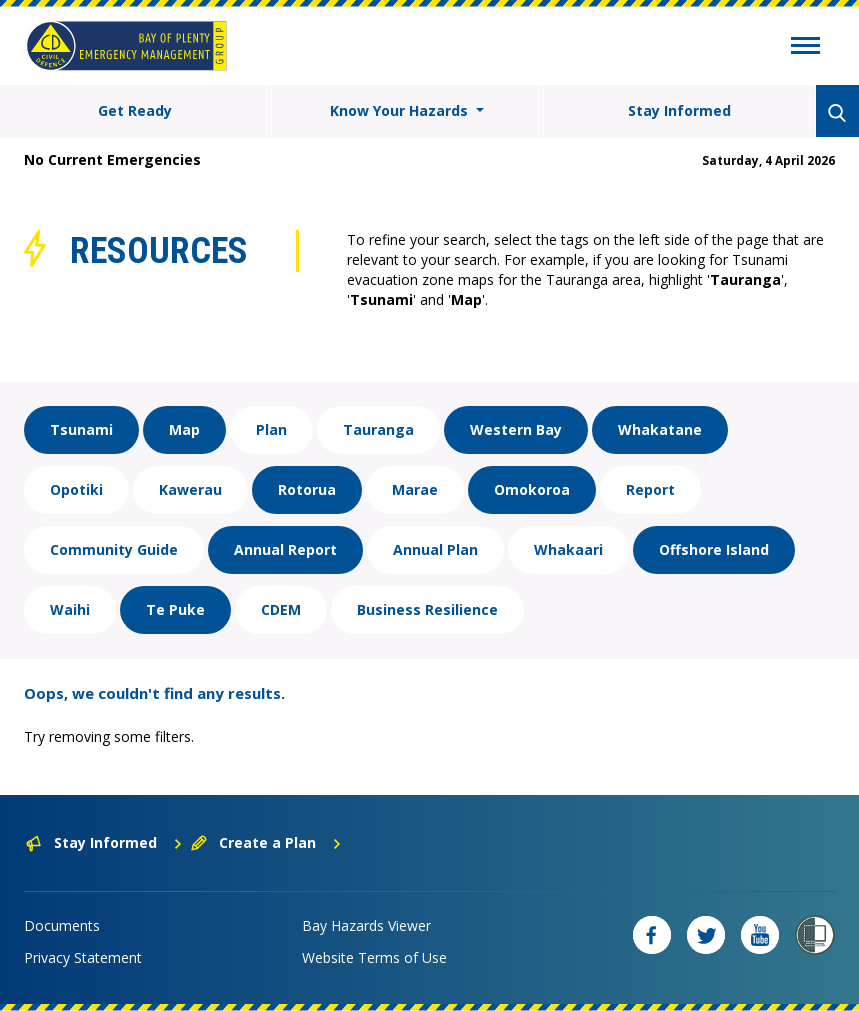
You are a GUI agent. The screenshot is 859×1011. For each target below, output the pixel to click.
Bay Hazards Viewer (366, 925)
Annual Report (285, 549)
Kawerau (190, 489)
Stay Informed (679, 110)
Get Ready (135, 110)
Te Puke (175, 609)
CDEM (281, 609)
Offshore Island (714, 549)
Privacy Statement (83, 957)
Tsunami (81, 429)
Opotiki (76, 489)
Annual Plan (435, 549)
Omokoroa (532, 489)
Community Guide (114, 549)
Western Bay (516, 429)
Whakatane (660, 429)
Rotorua (307, 489)
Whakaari (568, 549)
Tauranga (378, 429)
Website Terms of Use (374, 957)
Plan (271, 429)
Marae (415, 489)
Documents (62, 925)
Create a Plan (266, 842)
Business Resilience (427, 609)
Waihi (70, 609)
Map (184, 429)
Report (650, 489)
